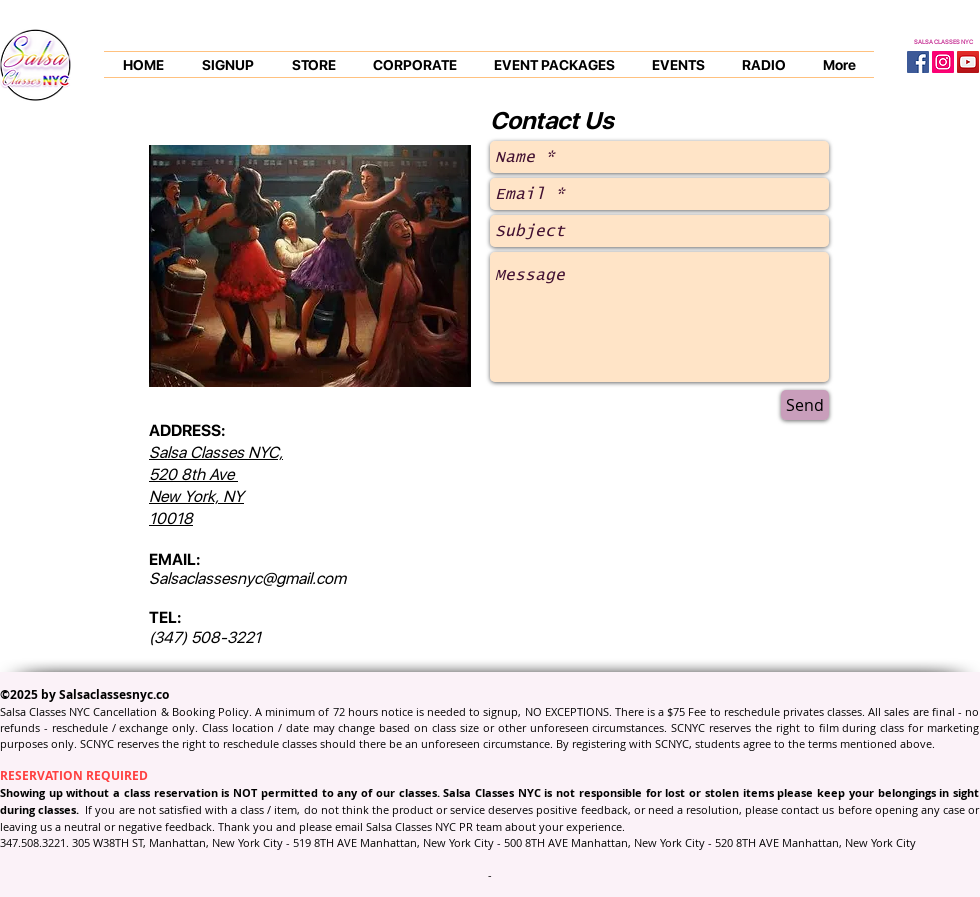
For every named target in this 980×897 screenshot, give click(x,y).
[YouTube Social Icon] (968, 62)
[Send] (805, 405)
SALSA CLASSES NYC (943, 41)
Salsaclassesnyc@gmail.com (247, 578)
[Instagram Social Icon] (943, 62)
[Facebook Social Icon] (918, 62)
